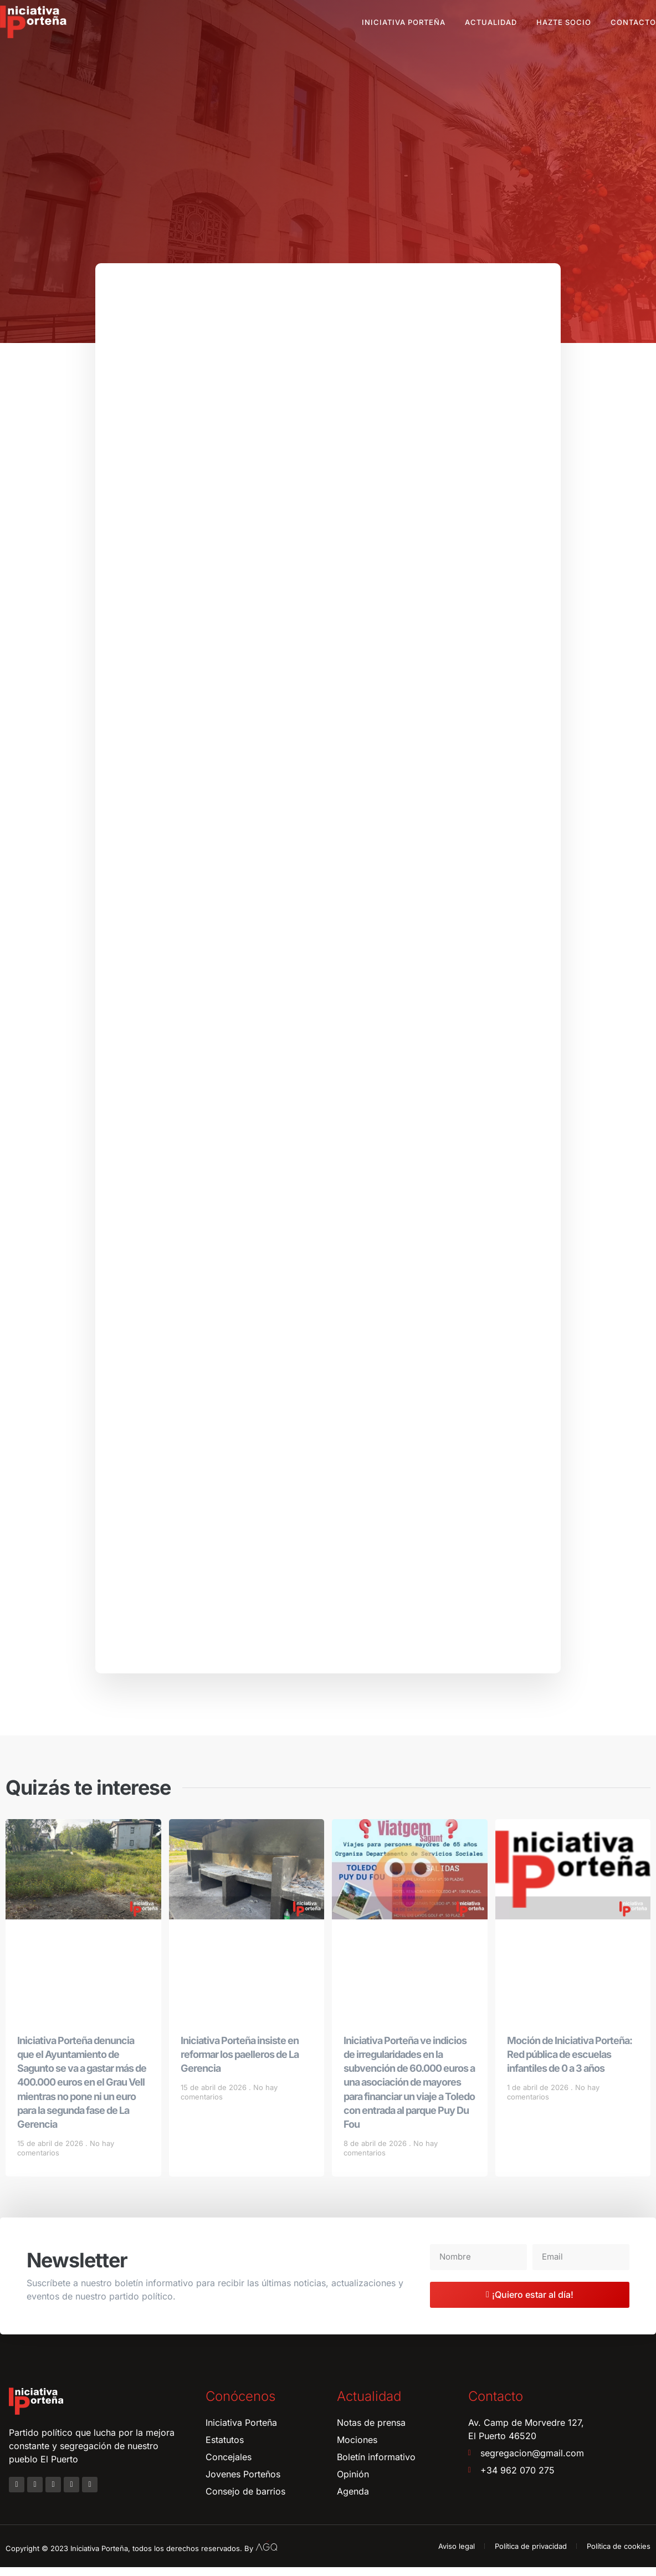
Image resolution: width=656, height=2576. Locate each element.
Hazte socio (563, 22)
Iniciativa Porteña (403, 22)
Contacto (633, 22)
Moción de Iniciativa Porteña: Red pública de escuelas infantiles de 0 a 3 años (569, 2062)
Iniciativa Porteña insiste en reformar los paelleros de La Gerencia (240, 2062)
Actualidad (491, 22)
